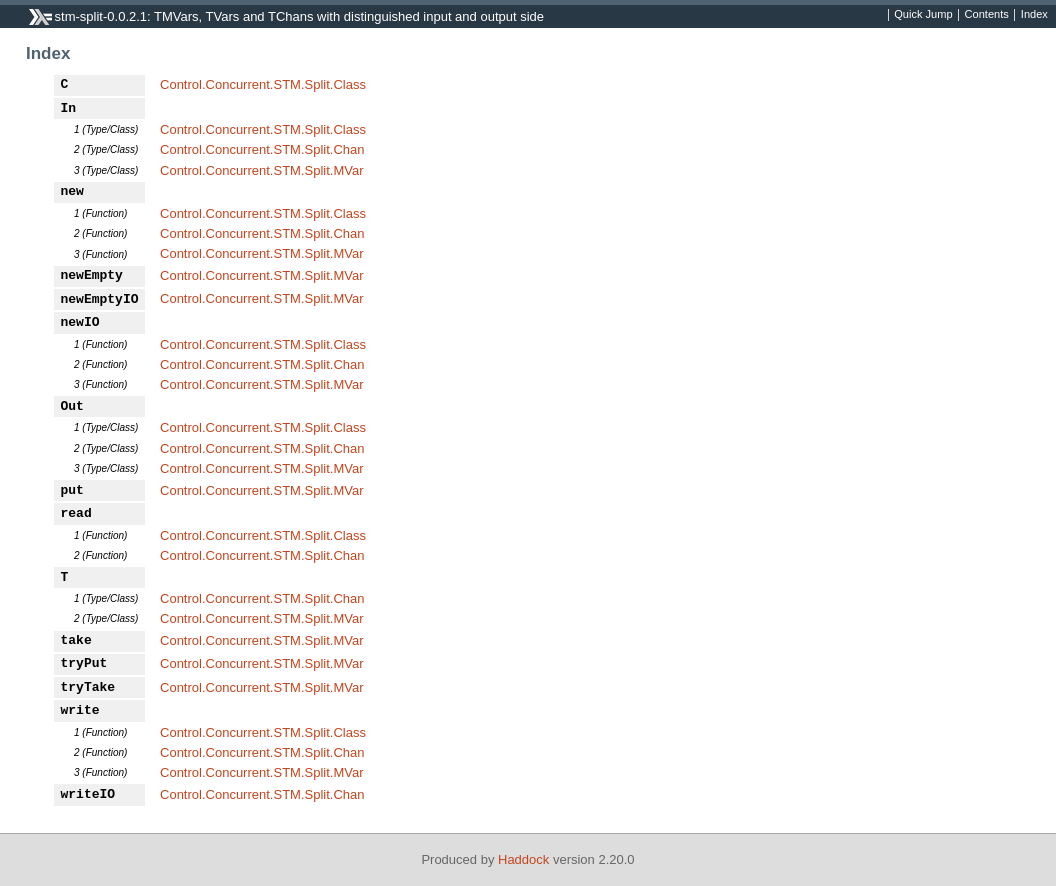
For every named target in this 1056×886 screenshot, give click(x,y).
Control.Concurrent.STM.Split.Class (263, 84)
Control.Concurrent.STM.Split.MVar (262, 170)
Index (1034, 15)
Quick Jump (923, 15)
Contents (987, 15)
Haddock (523, 859)
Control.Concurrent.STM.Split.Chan (262, 149)
